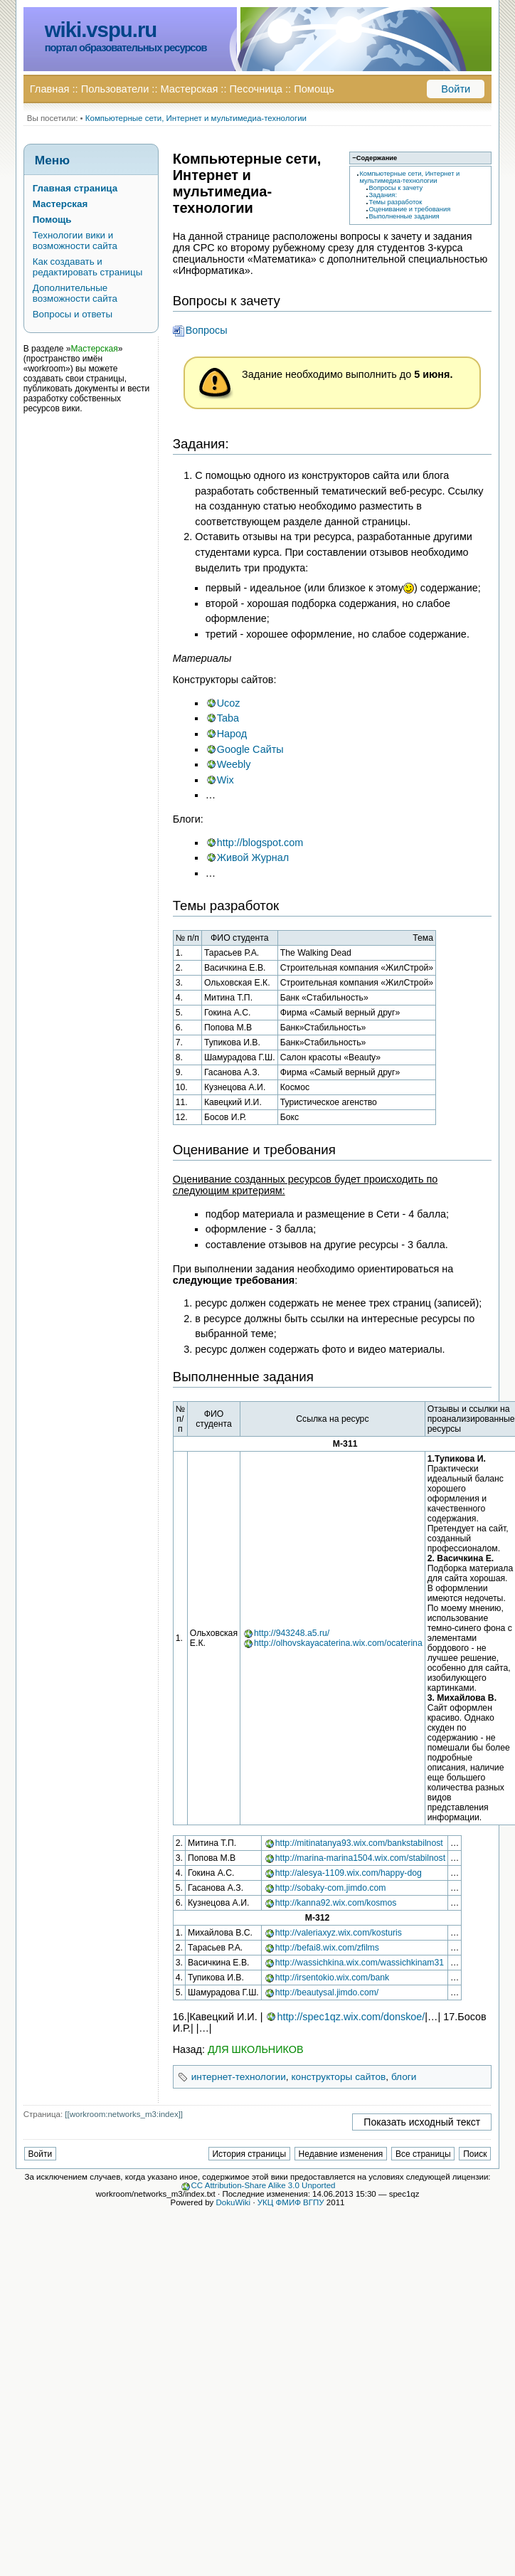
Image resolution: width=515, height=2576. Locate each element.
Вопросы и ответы (72, 314)
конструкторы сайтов (338, 2076)
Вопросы (207, 330)
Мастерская (189, 89)
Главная (50, 89)
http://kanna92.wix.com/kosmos (336, 1903)
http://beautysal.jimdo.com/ (327, 1992)
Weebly (234, 764)
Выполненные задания (403, 216)
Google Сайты (250, 749)
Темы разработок (395, 202)
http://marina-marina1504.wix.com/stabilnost (360, 1858)
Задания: (382, 195)
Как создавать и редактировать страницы (88, 267)
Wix (225, 780)
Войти (455, 89)
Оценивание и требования (409, 209)
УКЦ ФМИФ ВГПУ (291, 2202)
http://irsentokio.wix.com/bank (332, 1978)
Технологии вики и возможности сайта (75, 240)
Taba (228, 718)
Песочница (256, 89)
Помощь (314, 89)
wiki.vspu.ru (101, 29)
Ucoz (228, 703)
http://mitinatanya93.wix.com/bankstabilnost (359, 1843)
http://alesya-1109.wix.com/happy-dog (348, 1873)
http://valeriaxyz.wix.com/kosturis (338, 1933)
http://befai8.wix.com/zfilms (327, 1948)
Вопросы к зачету (395, 187)
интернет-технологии (238, 2076)
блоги (404, 2076)
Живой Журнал (253, 857)
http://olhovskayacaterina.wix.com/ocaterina (338, 1643)
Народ (232, 733)
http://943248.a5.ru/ (291, 1633)
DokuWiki (233, 2202)
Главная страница (75, 188)
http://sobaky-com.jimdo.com (330, 1888)
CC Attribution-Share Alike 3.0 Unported (263, 2185)
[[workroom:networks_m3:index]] (124, 2114)
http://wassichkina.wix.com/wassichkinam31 (359, 1963)
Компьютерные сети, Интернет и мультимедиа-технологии (196, 118)
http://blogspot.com (260, 842)
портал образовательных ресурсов (126, 47)
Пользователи (115, 89)
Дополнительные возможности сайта (75, 293)
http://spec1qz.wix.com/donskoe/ (351, 2016)
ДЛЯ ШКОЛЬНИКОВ (256, 2049)
